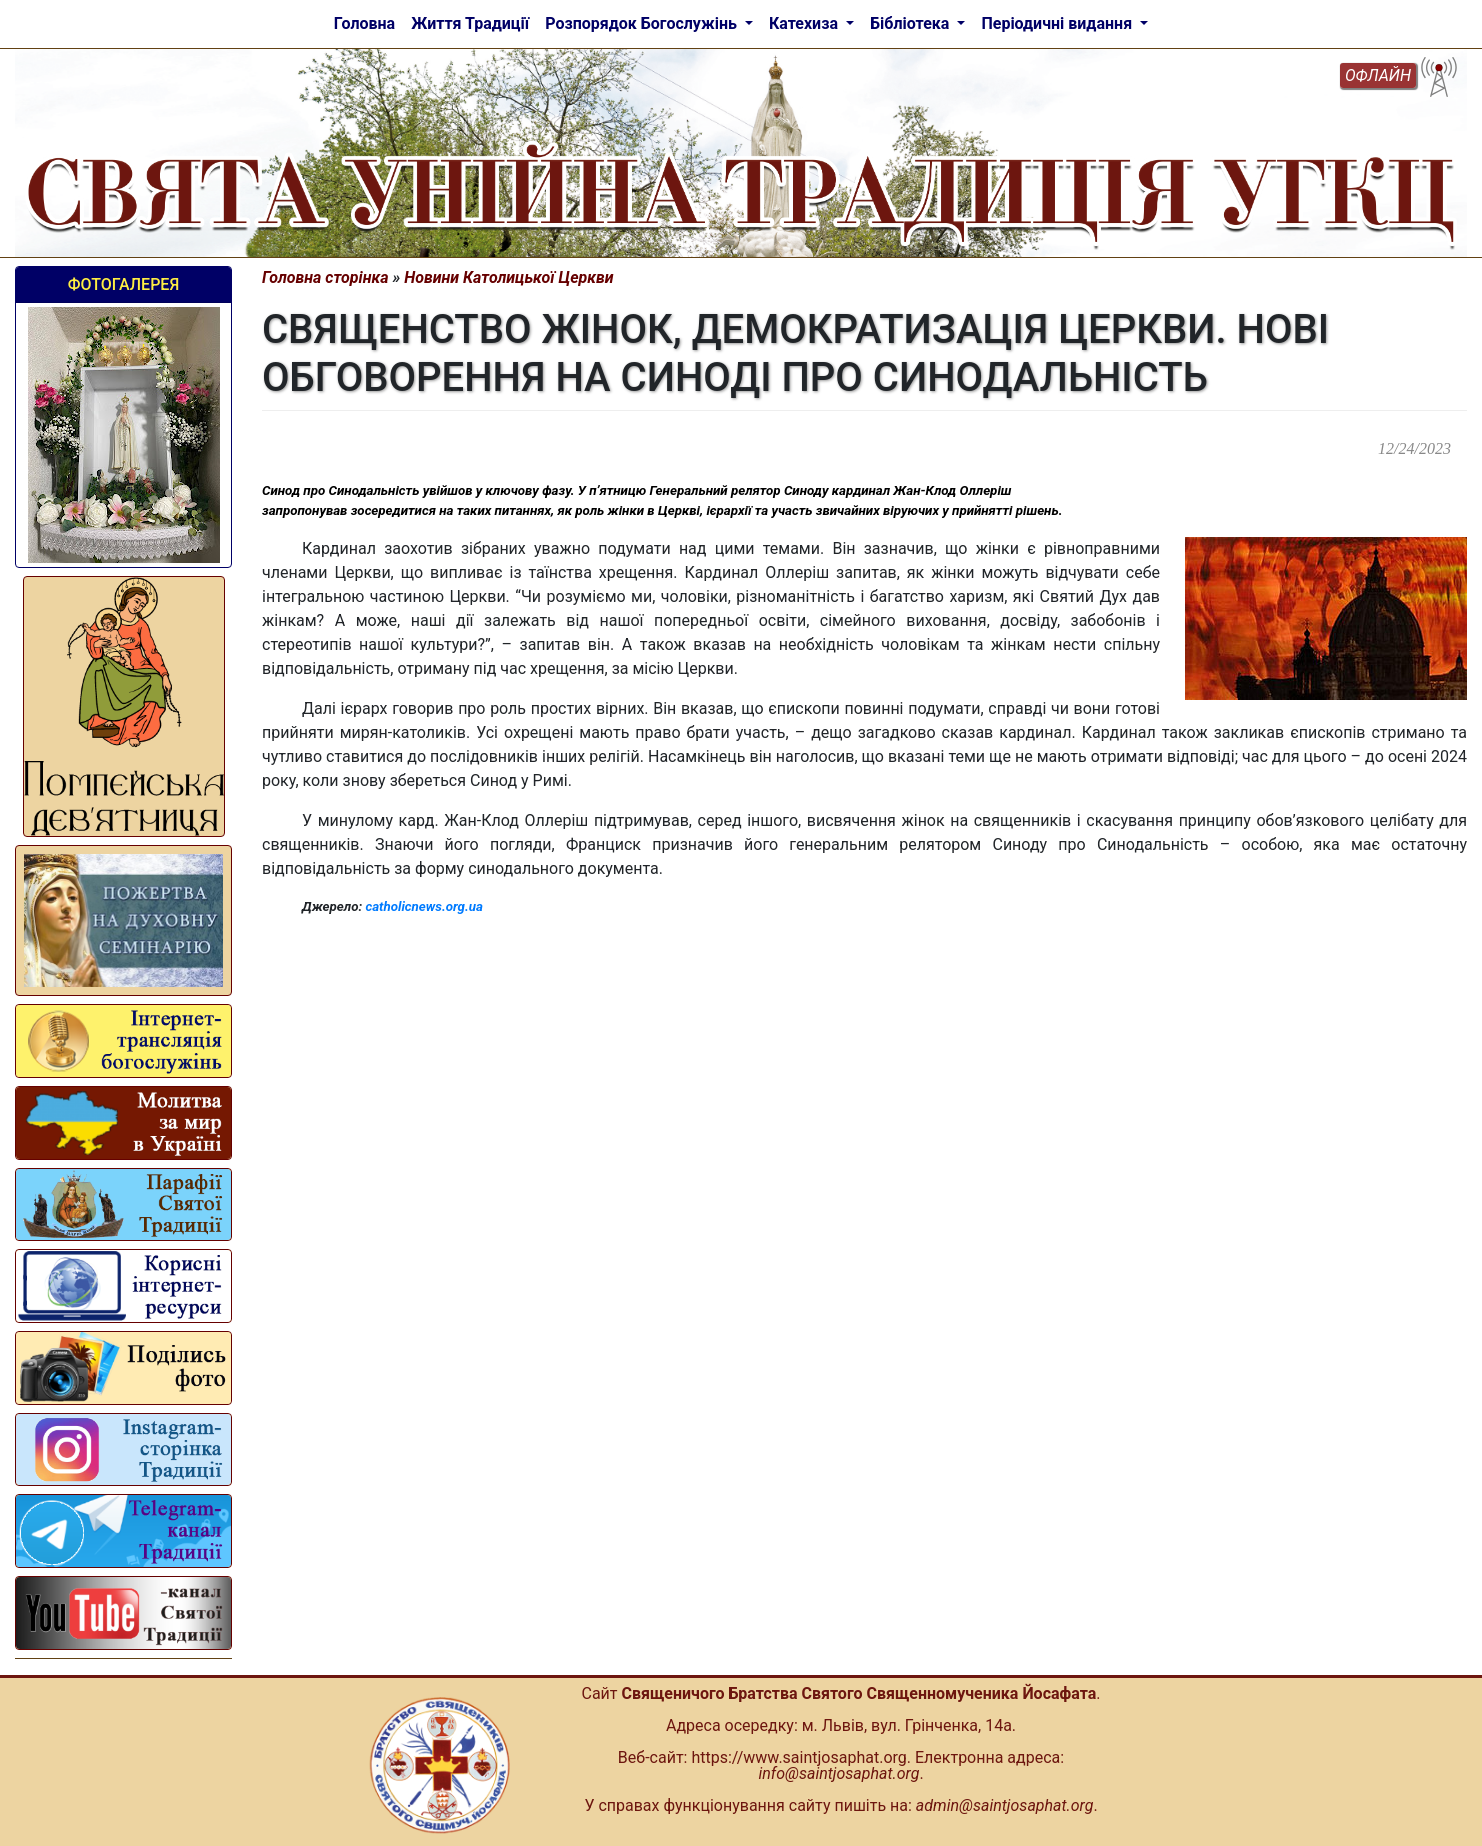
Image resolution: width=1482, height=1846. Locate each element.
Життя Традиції (470, 23)
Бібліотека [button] (911, 23)
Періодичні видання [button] (1058, 23)
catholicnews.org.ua (423, 906)
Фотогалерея (123, 284)
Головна (364, 23)
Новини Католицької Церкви (508, 277)
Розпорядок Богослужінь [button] (643, 23)
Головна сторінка (325, 277)
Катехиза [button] (805, 23)
